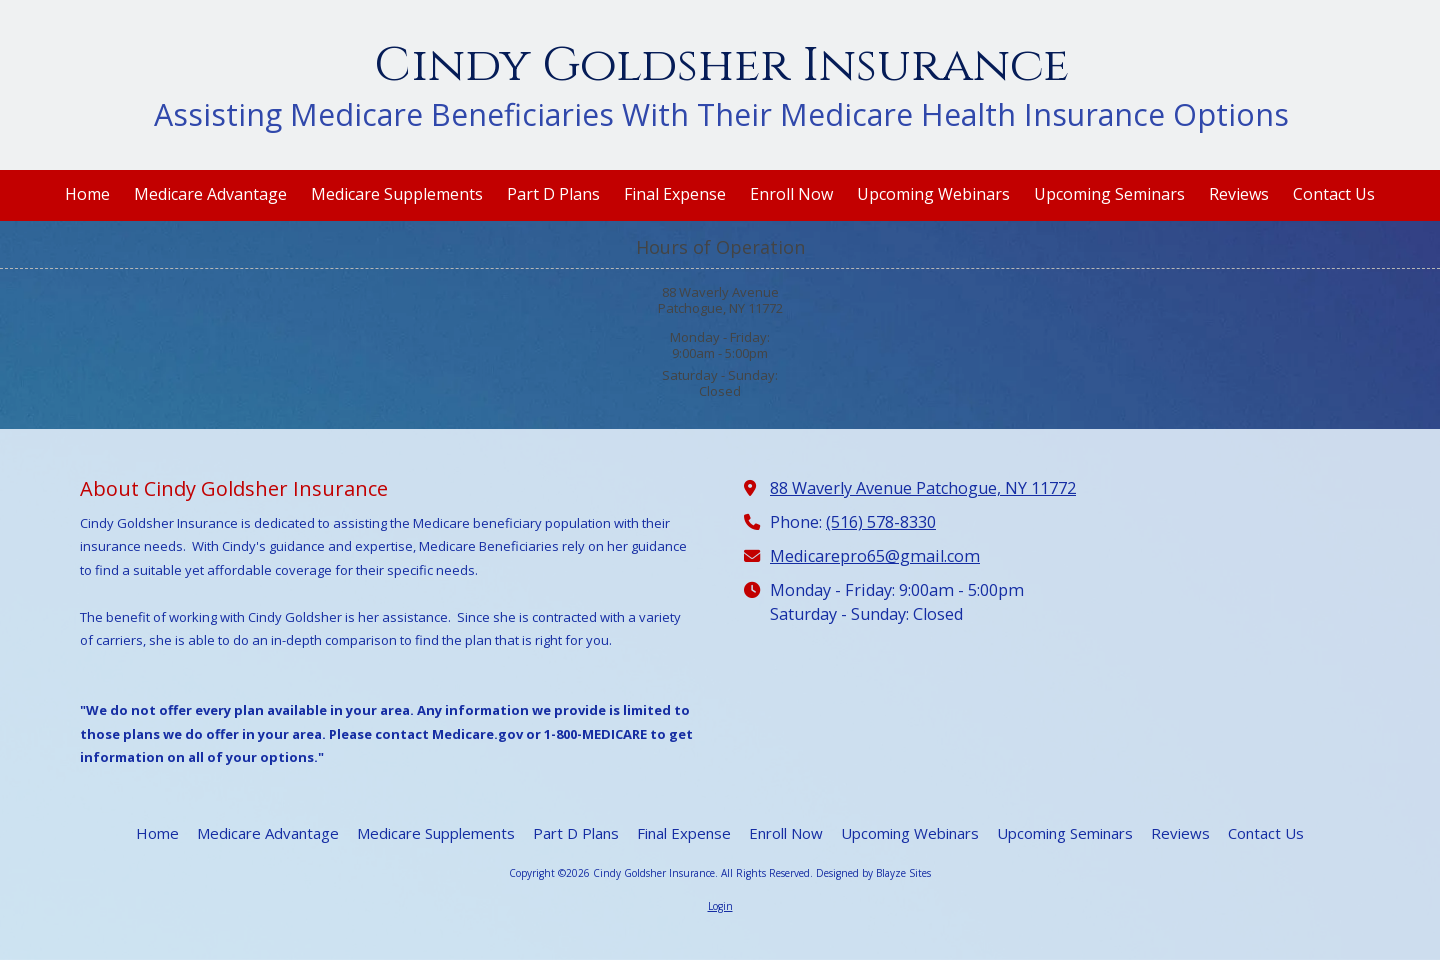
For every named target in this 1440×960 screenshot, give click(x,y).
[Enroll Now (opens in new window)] (791, 195)
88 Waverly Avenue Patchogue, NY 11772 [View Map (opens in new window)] (923, 488)
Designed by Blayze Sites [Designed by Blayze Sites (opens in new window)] (873, 873)
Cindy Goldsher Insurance (721, 65)
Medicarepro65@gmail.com (875, 556)
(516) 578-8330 (881, 522)
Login (720, 906)
